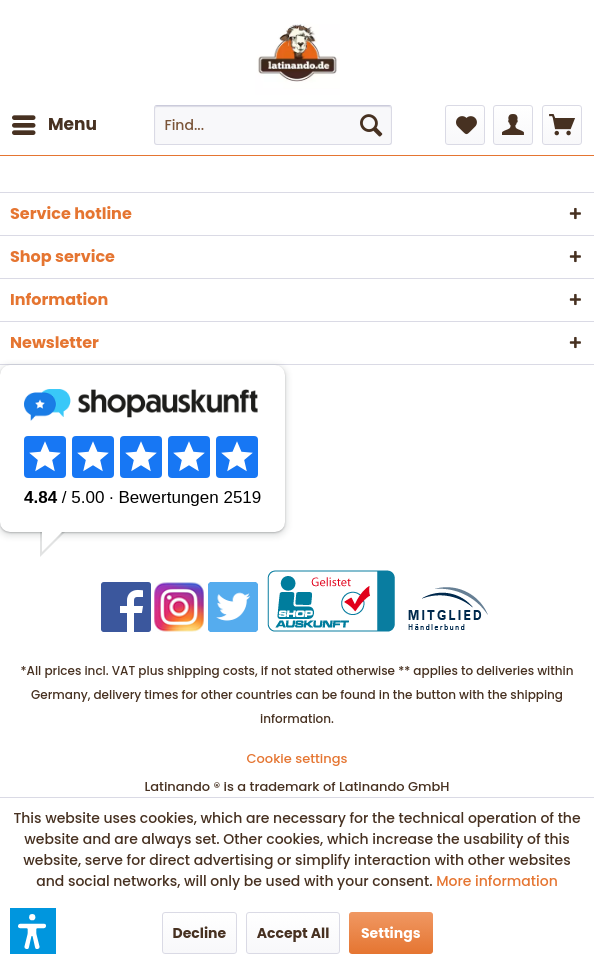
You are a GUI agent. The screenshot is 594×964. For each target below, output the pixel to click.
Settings (391, 933)
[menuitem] (53, 125)
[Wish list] (465, 125)
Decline (200, 933)
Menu (54, 122)
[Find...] (273, 125)
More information (497, 881)
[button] (33, 931)
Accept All (293, 933)
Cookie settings (297, 758)
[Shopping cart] (562, 125)
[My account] (513, 125)
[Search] (371, 125)
